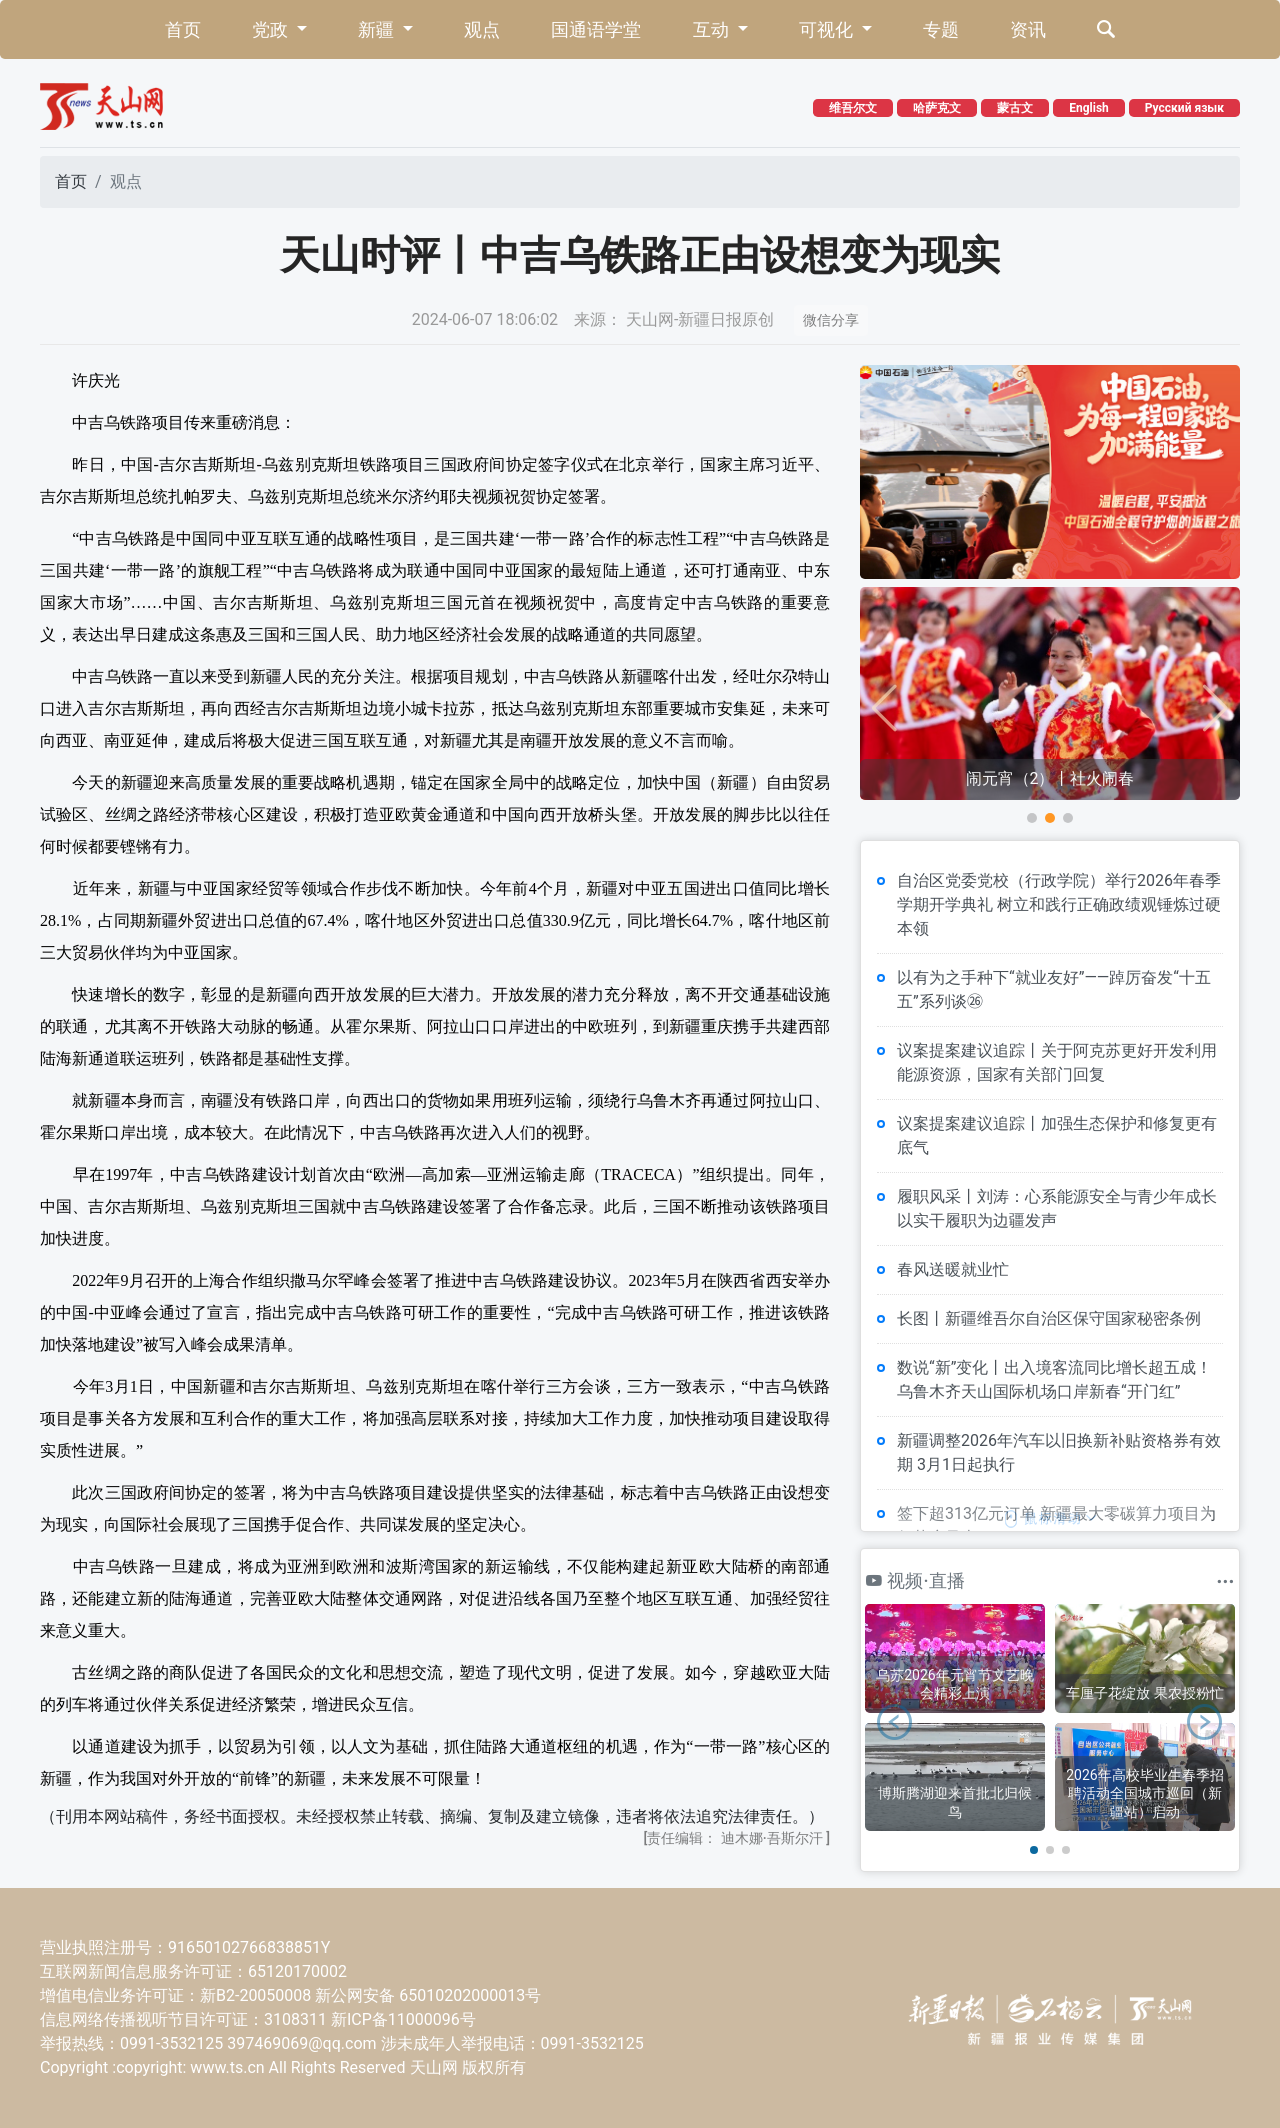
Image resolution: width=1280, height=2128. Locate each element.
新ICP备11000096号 (403, 2019)
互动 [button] (713, 29)
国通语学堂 (596, 29)
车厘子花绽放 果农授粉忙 (1144, 1693)
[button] (1032, 818)
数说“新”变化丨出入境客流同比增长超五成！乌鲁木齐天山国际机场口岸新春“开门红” (1054, 1379)
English (1089, 108)
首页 (183, 29)
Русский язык (1184, 108)
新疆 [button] (378, 29)
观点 (482, 29)
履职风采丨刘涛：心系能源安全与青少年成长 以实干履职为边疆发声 (1057, 1208)
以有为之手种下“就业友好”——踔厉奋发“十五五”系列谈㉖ (1054, 989)
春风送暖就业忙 (953, 1269)
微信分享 (831, 320)
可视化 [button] (828, 29)
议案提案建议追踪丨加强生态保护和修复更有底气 (1057, 1135)
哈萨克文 (937, 108)
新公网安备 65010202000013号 (428, 1995)
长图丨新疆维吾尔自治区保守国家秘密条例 (1049, 1318)
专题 (941, 29)
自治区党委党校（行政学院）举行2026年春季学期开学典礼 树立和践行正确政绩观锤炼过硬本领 (1059, 904)
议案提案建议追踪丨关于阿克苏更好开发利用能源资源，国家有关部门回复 (1057, 1062)
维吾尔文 (853, 108)
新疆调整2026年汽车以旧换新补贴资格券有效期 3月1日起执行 (1059, 1452)
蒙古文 (1015, 108)
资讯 (1028, 29)
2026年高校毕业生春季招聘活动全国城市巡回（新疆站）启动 (1144, 1793)
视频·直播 (915, 1580)
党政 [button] (272, 29)
